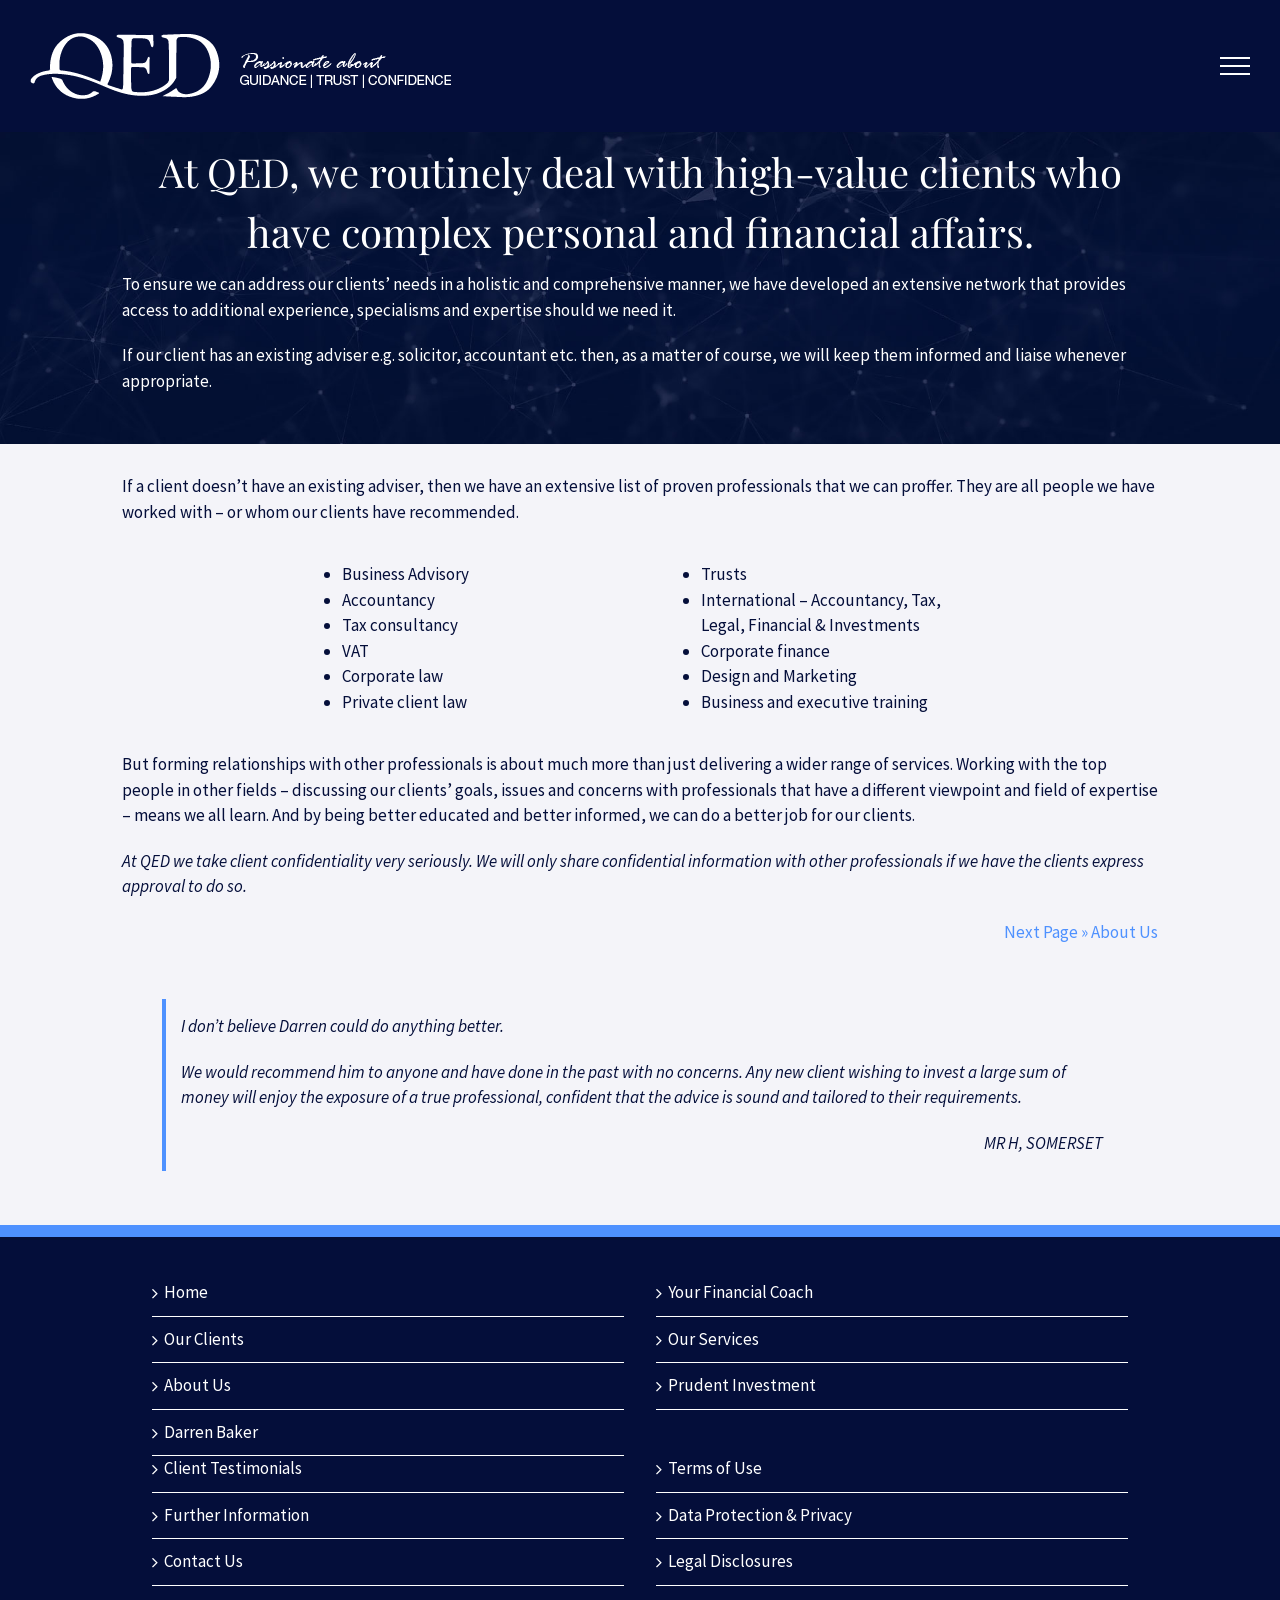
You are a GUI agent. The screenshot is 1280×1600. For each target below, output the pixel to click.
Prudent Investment (742, 1385)
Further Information (236, 1515)
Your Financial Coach (740, 1292)
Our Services (713, 1339)
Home (186, 1292)
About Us (197, 1385)
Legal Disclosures (730, 1561)
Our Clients (204, 1339)
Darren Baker (211, 1432)
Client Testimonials (233, 1468)
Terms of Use (715, 1468)
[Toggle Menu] (1235, 66)
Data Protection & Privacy (760, 1515)
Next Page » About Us (1081, 932)
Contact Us (203, 1561)
